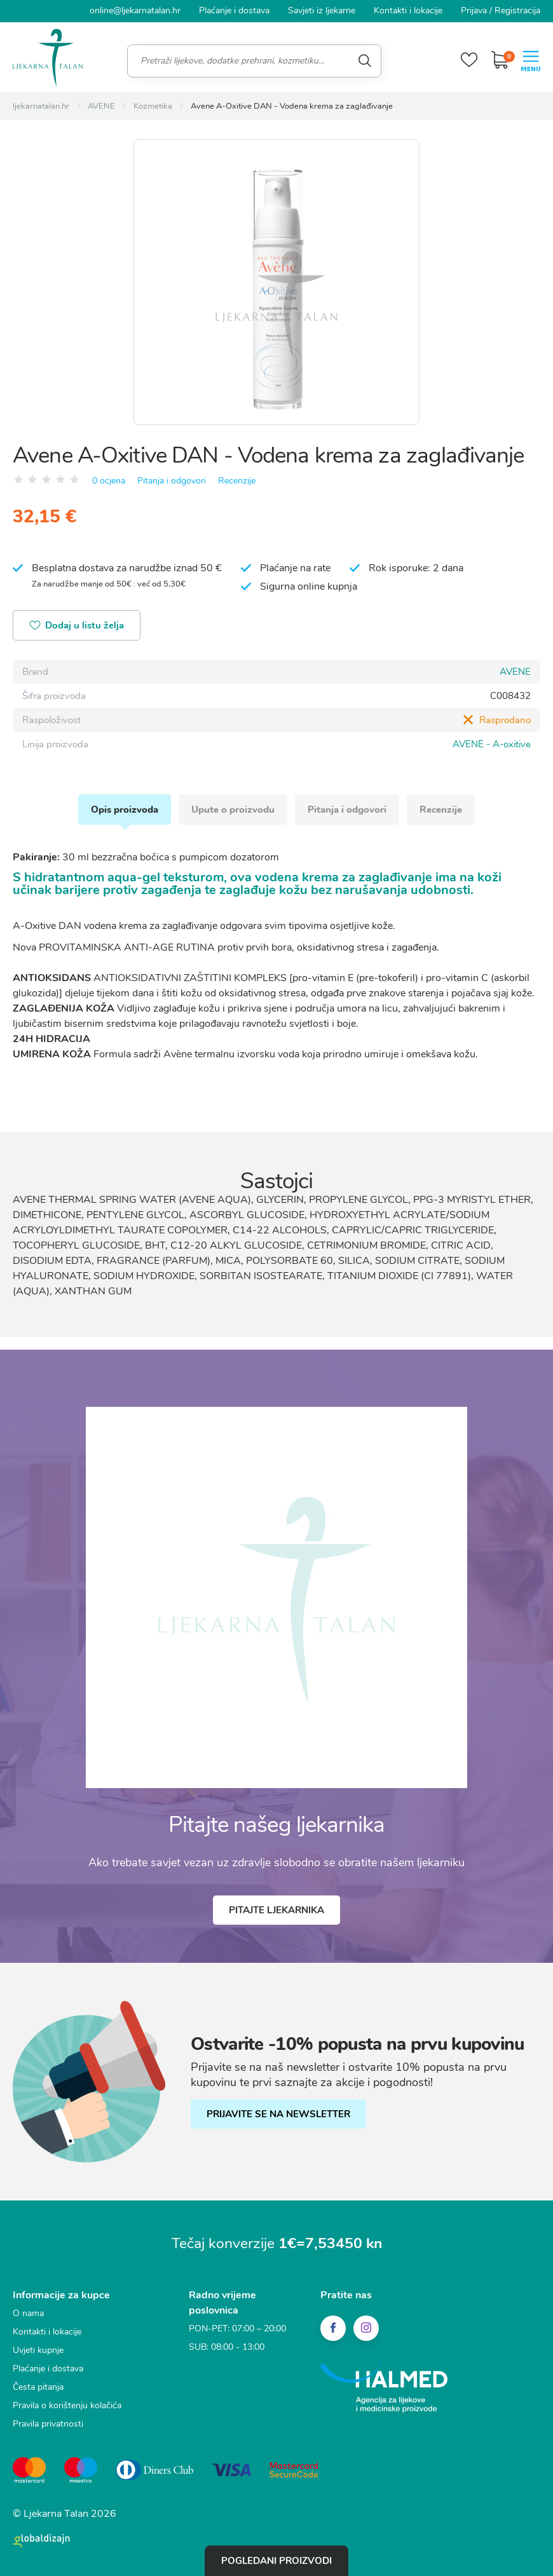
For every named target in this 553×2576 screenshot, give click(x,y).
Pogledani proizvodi (276, 2560)
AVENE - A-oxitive (492, 744)
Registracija (517, 10)
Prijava (474, 10)
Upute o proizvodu (233, 809)
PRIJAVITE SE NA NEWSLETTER (278, 2114)
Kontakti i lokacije (408, 10)
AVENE (515, 671)
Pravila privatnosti (48, 2424)
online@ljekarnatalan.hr (135, 10)
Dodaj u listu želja (76, 626)
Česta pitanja (38, 2387)
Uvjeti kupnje (38, 2350)
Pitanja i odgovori (171, 481)
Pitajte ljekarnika (276, 1910)
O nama (28, 2313)
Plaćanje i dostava (234, 10)
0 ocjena (108, 481)
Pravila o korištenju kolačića (67, 2405)
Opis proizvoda (124, 809)
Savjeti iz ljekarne (321, 10)
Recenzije (237, 481)
